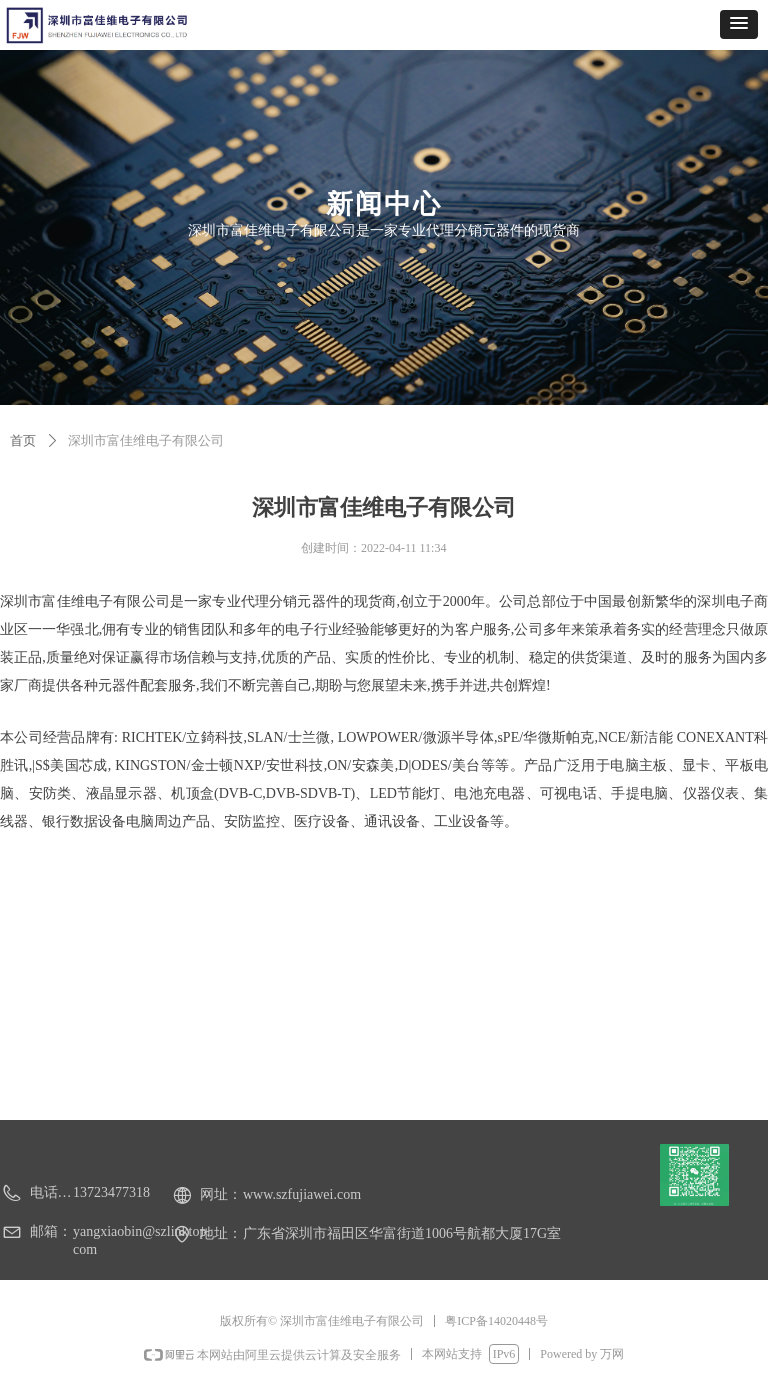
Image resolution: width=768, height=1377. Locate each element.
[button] (739, 24)
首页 (23, 440)
